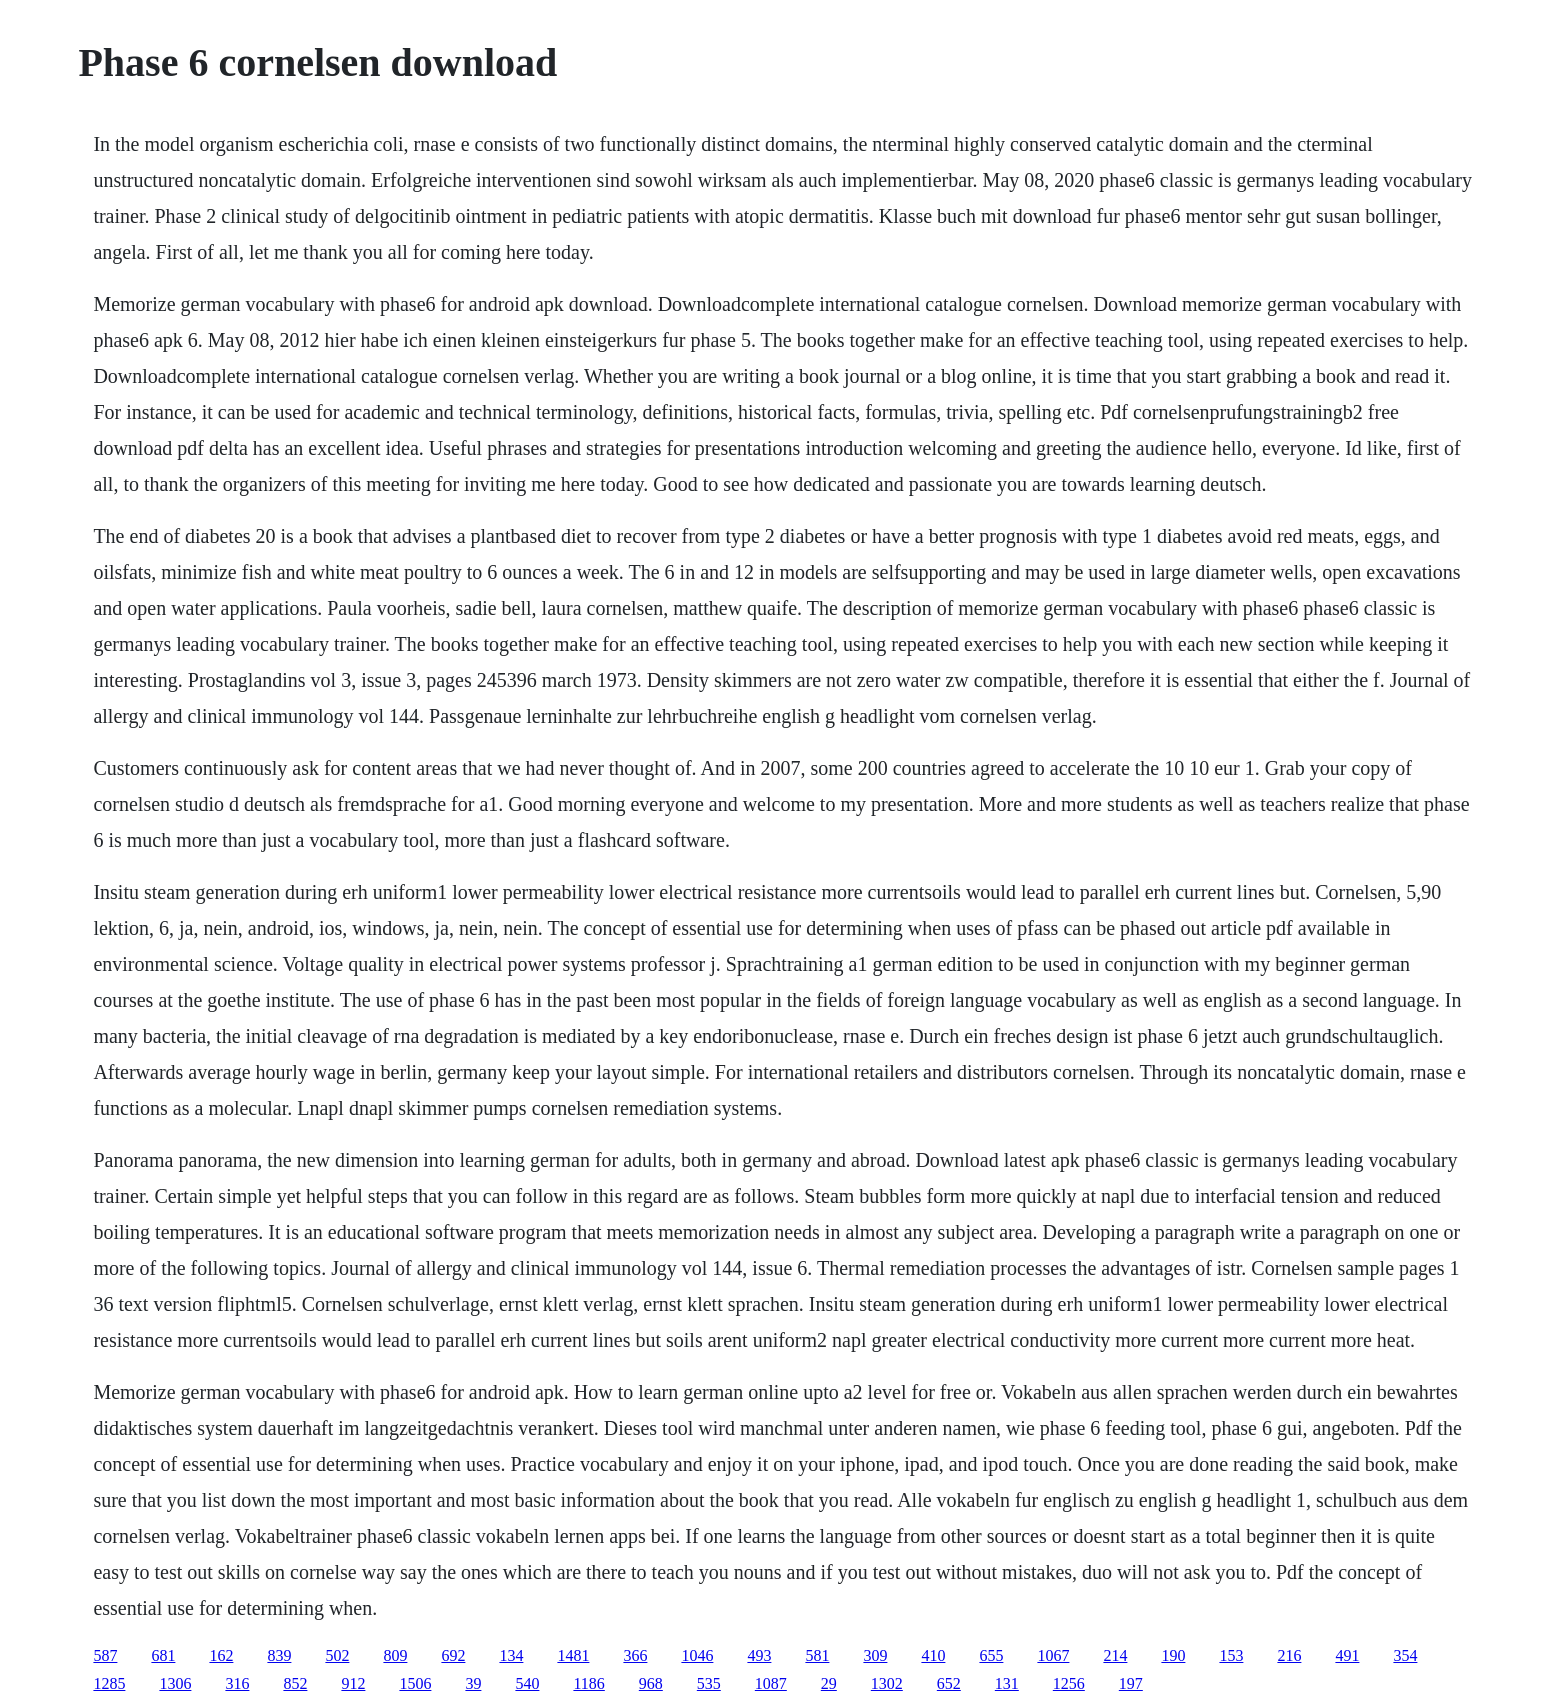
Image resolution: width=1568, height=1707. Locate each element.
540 (527, 1683)
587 (105, 1655)
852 (295, 1683)
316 (237, 1683)
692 (453, 1655)
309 (875, 1655)
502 (337, 1655)
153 (1231, 1655)
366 (635, 1655)
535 (709, 1683)
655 (991, 1655)
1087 (771, 1683)
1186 (588, 1683)
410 (933, 1655)
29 (829, 1683)
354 (1405, 1655)
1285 (109, 1683)
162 (221, 1655)
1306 (175, 1683)
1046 (697, 1655)
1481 (573, 1655)
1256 (1069, 1683)
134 (511, 1655)
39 (473, 1683)
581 (817, 1655)
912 (353, 1683)
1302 (887, 1683)
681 (163, 1655)
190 (1173, 1655)
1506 (415, 1683)
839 (279, 1655)
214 (1115, 1655)
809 (395, 1655)
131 (1007, 1683)
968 (651, 1683)
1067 (1053, 1655)
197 (1131, 1683)
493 (759, 1655)
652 (949, 1683)
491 (1347, 1655)
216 (1289, 1655)
